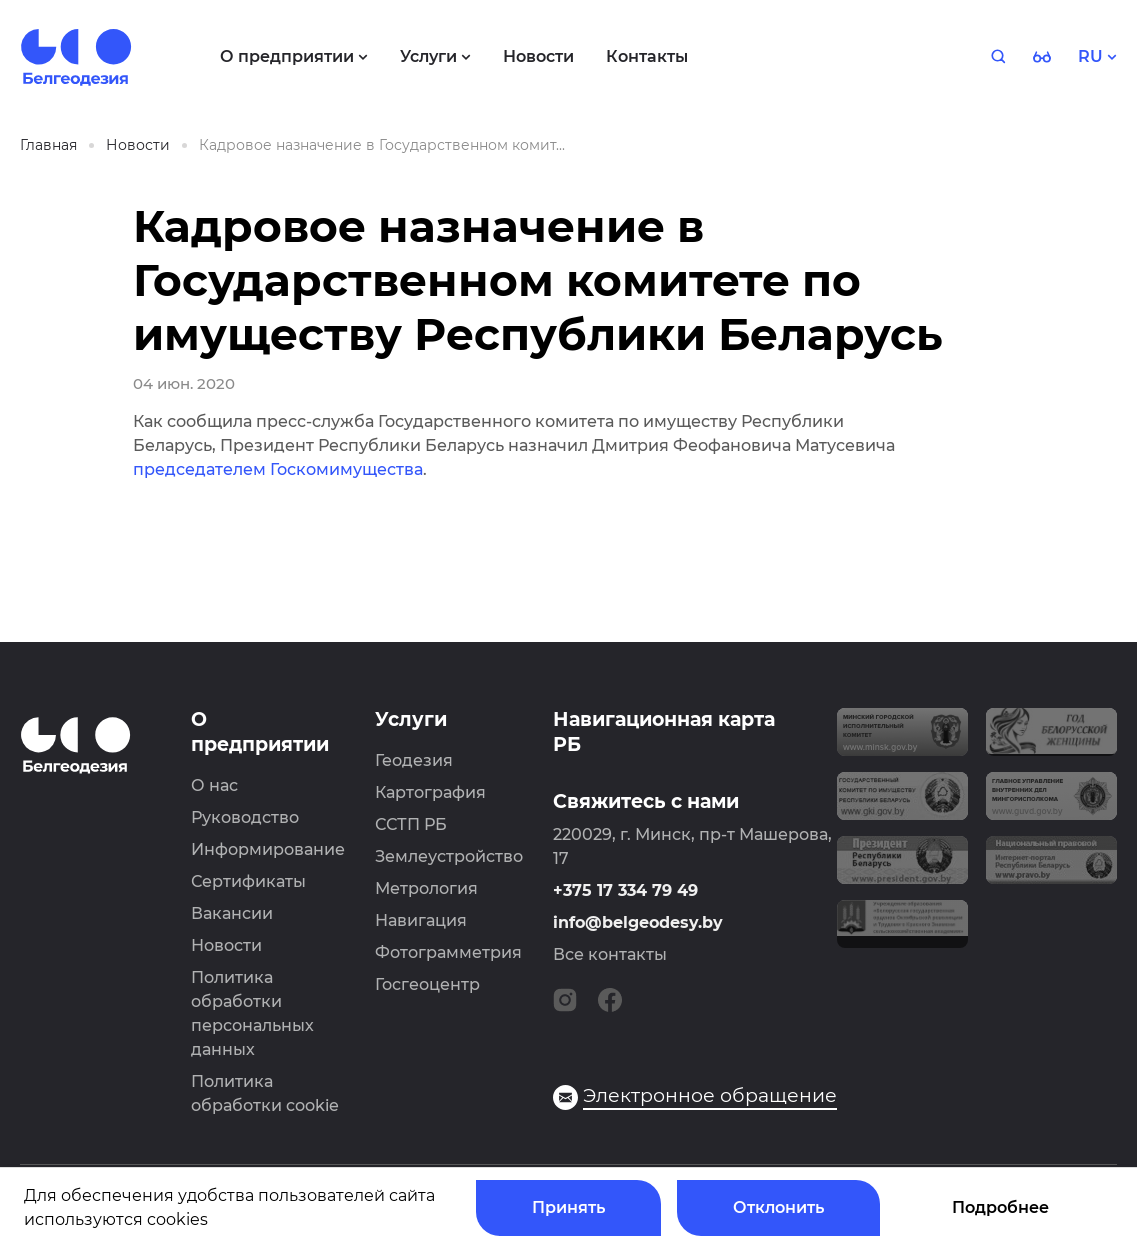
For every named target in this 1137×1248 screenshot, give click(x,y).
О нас (214, 785)
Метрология (426, 888)
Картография (430, 792)
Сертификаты (248, 881)
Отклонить (778, 1207)
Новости (226, 945)
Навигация (421, 920)
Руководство (245, 817)
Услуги (411, 719)
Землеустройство (449, 856)
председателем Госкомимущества (278, 469)
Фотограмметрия (448, 952)
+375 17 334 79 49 (625, 890)
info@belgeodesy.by (638, 922)
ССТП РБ (411, 824)
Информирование (268, 849)
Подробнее (1000, 1207)
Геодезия (414, 760)
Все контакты (610, 954)
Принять (568, 1207)
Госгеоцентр (427, 984)
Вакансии (232, 913)
